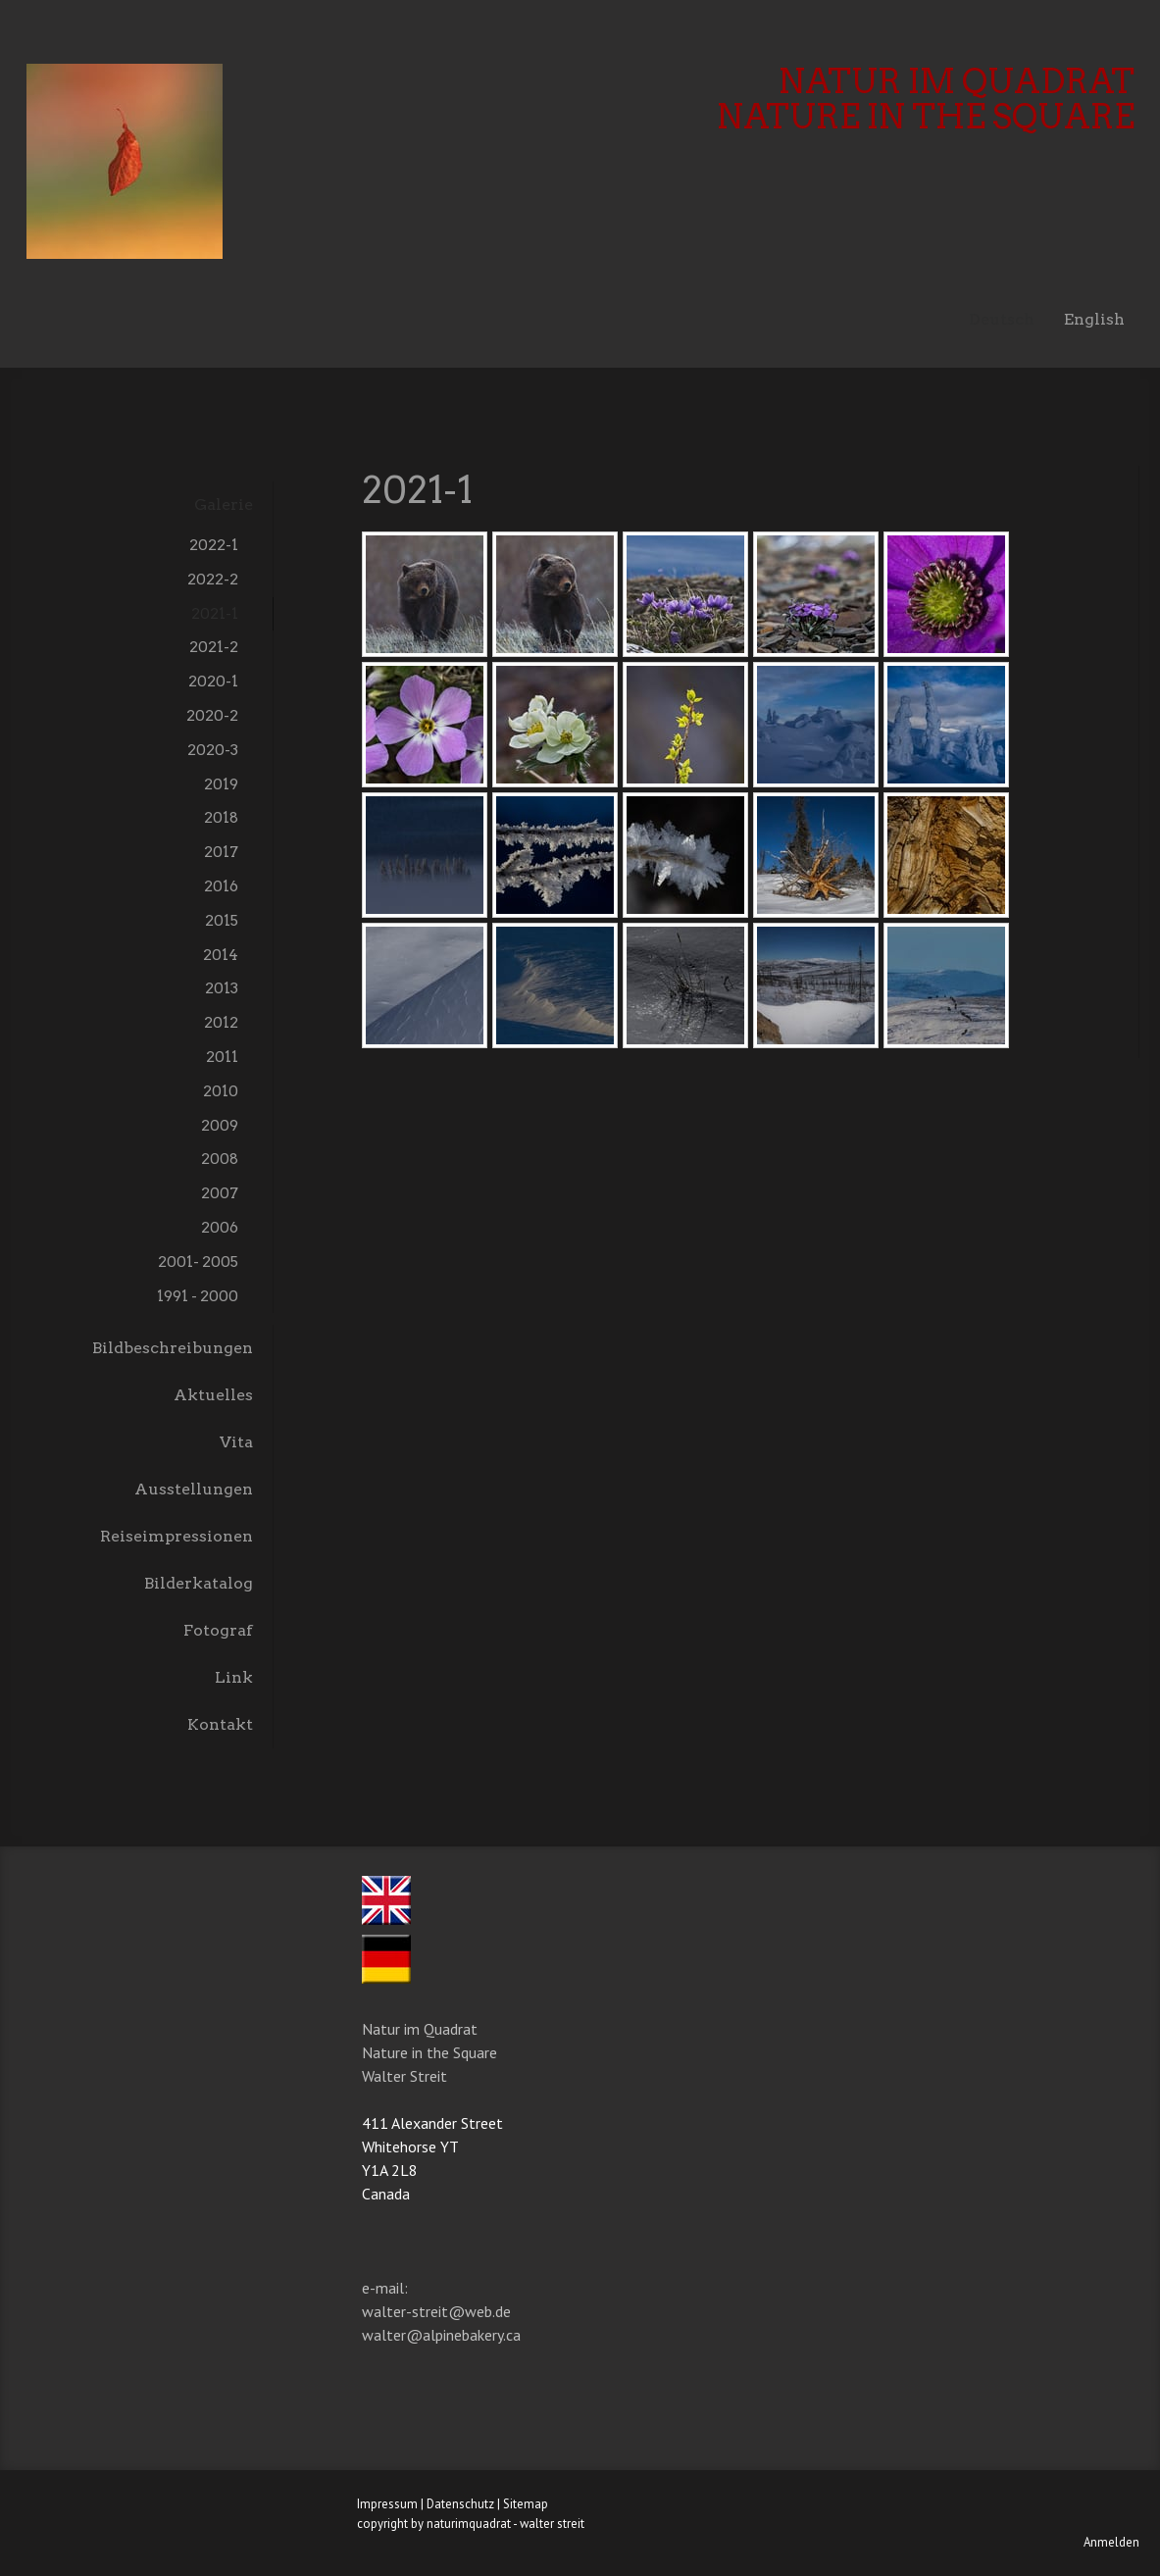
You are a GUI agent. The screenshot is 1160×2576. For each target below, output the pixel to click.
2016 (221, 886)
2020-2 (212, 715)
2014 (220, 954)
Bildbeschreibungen (172, 1348)
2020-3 (212, 749)
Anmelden (1111, 2542)
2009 (219, 1125)
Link (234, 1677)
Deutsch (1001, 319)
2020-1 (213, 681)
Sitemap (525, 2504)
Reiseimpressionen (176, 1536)
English (1094, 319)
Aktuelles (213, 1395)
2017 (221, 851)
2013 (221, 988)
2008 (219, 1158)
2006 (219, 1227)
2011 (222, 1056)
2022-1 (213, 544)
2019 (221, 784)
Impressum (387, 2504)
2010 (220, 1091)
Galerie (223, 504)
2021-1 (214, 613)
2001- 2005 (198, 1261)
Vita (236, 1442)
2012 (221, 1022)
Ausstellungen (193, 1489)
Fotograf (218, 1630)
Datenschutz (460, 2504)
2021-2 (213, 646)
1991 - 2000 (197, 1296)
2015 (221, 920)
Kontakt (220, 1724)
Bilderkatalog (198, 1583)
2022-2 (212, 579)
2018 (221, 817)
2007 (219, 1193)
